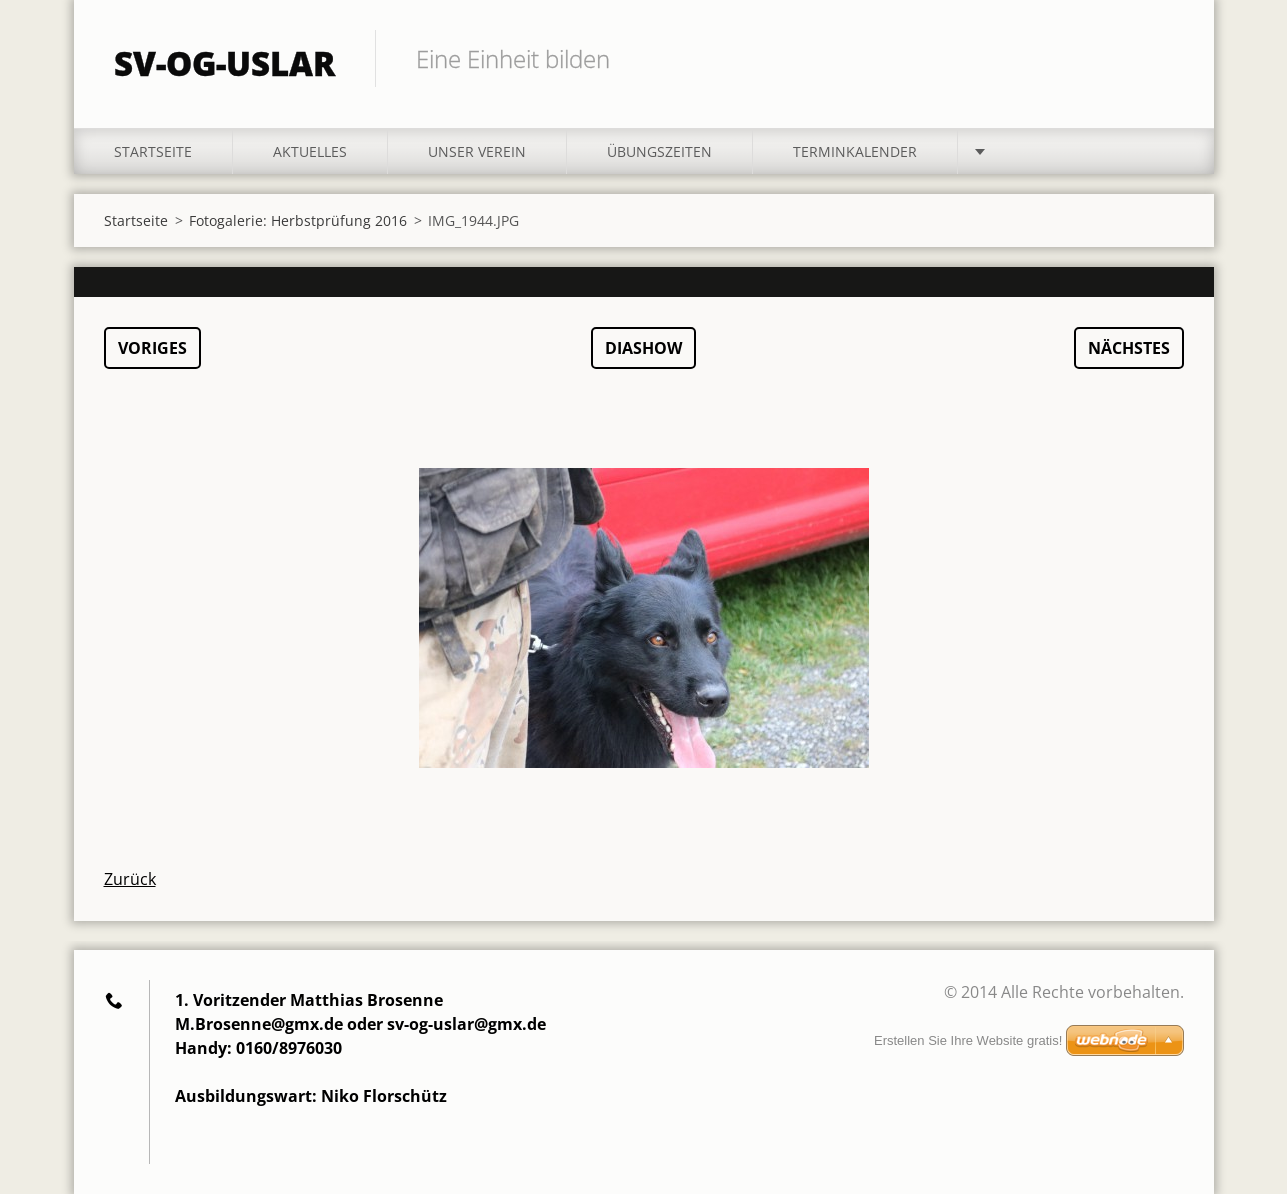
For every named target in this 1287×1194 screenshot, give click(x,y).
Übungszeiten (659, 151)
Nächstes (1129, 348)
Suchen (1162, 58)
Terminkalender (855, 151)
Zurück (130, 879)
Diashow (643, 348)
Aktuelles (310, 151)
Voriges (152, 348)
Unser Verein (477, 151)
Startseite (153, 151)
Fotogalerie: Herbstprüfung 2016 (298, 220)
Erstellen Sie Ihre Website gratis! (968, 1040)
